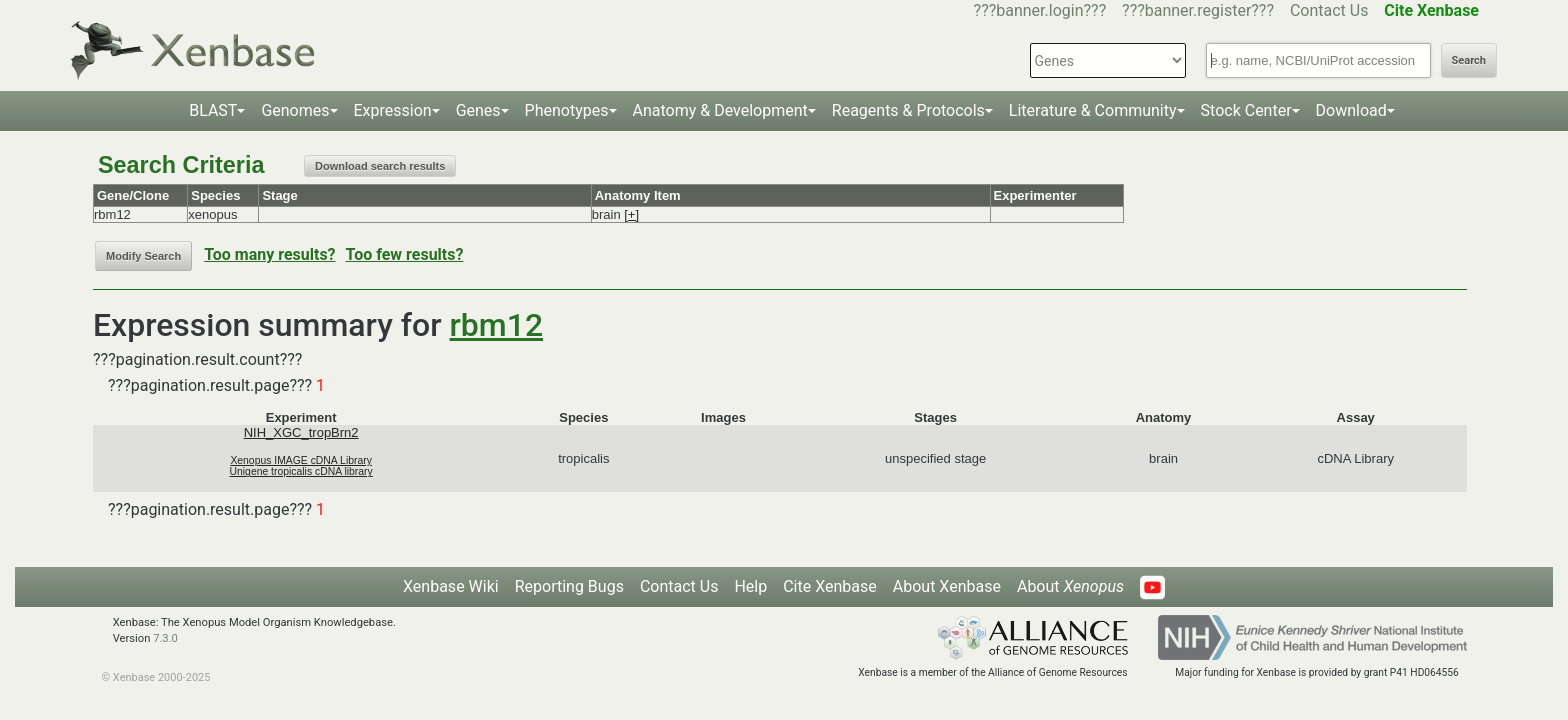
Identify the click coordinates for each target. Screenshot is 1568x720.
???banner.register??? (1198, 10)
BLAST (213, 110)
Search (1469, 60)
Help (750, 586)
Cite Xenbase (830, 586)
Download (1351, 110)
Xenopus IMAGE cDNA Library (301, 460)
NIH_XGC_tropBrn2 (301, 432)
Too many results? (269, 254)
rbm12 (497, 325)
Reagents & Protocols (908, 110)
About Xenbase (947, 586)
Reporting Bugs (569, 586)
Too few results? (405, 254)
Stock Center (1246, 110)
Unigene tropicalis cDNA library (301, 471)
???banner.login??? (1040, 10)
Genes (478, 110)
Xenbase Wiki (451, 586)
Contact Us (1329, 10)
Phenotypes (567, 110)
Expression (393, 110)
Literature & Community (1093, 110)
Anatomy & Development (720, 110)
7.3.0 (165, 638)
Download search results (380, 166)
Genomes (295, 110)
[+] (631, 214)
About (1070, 586)
